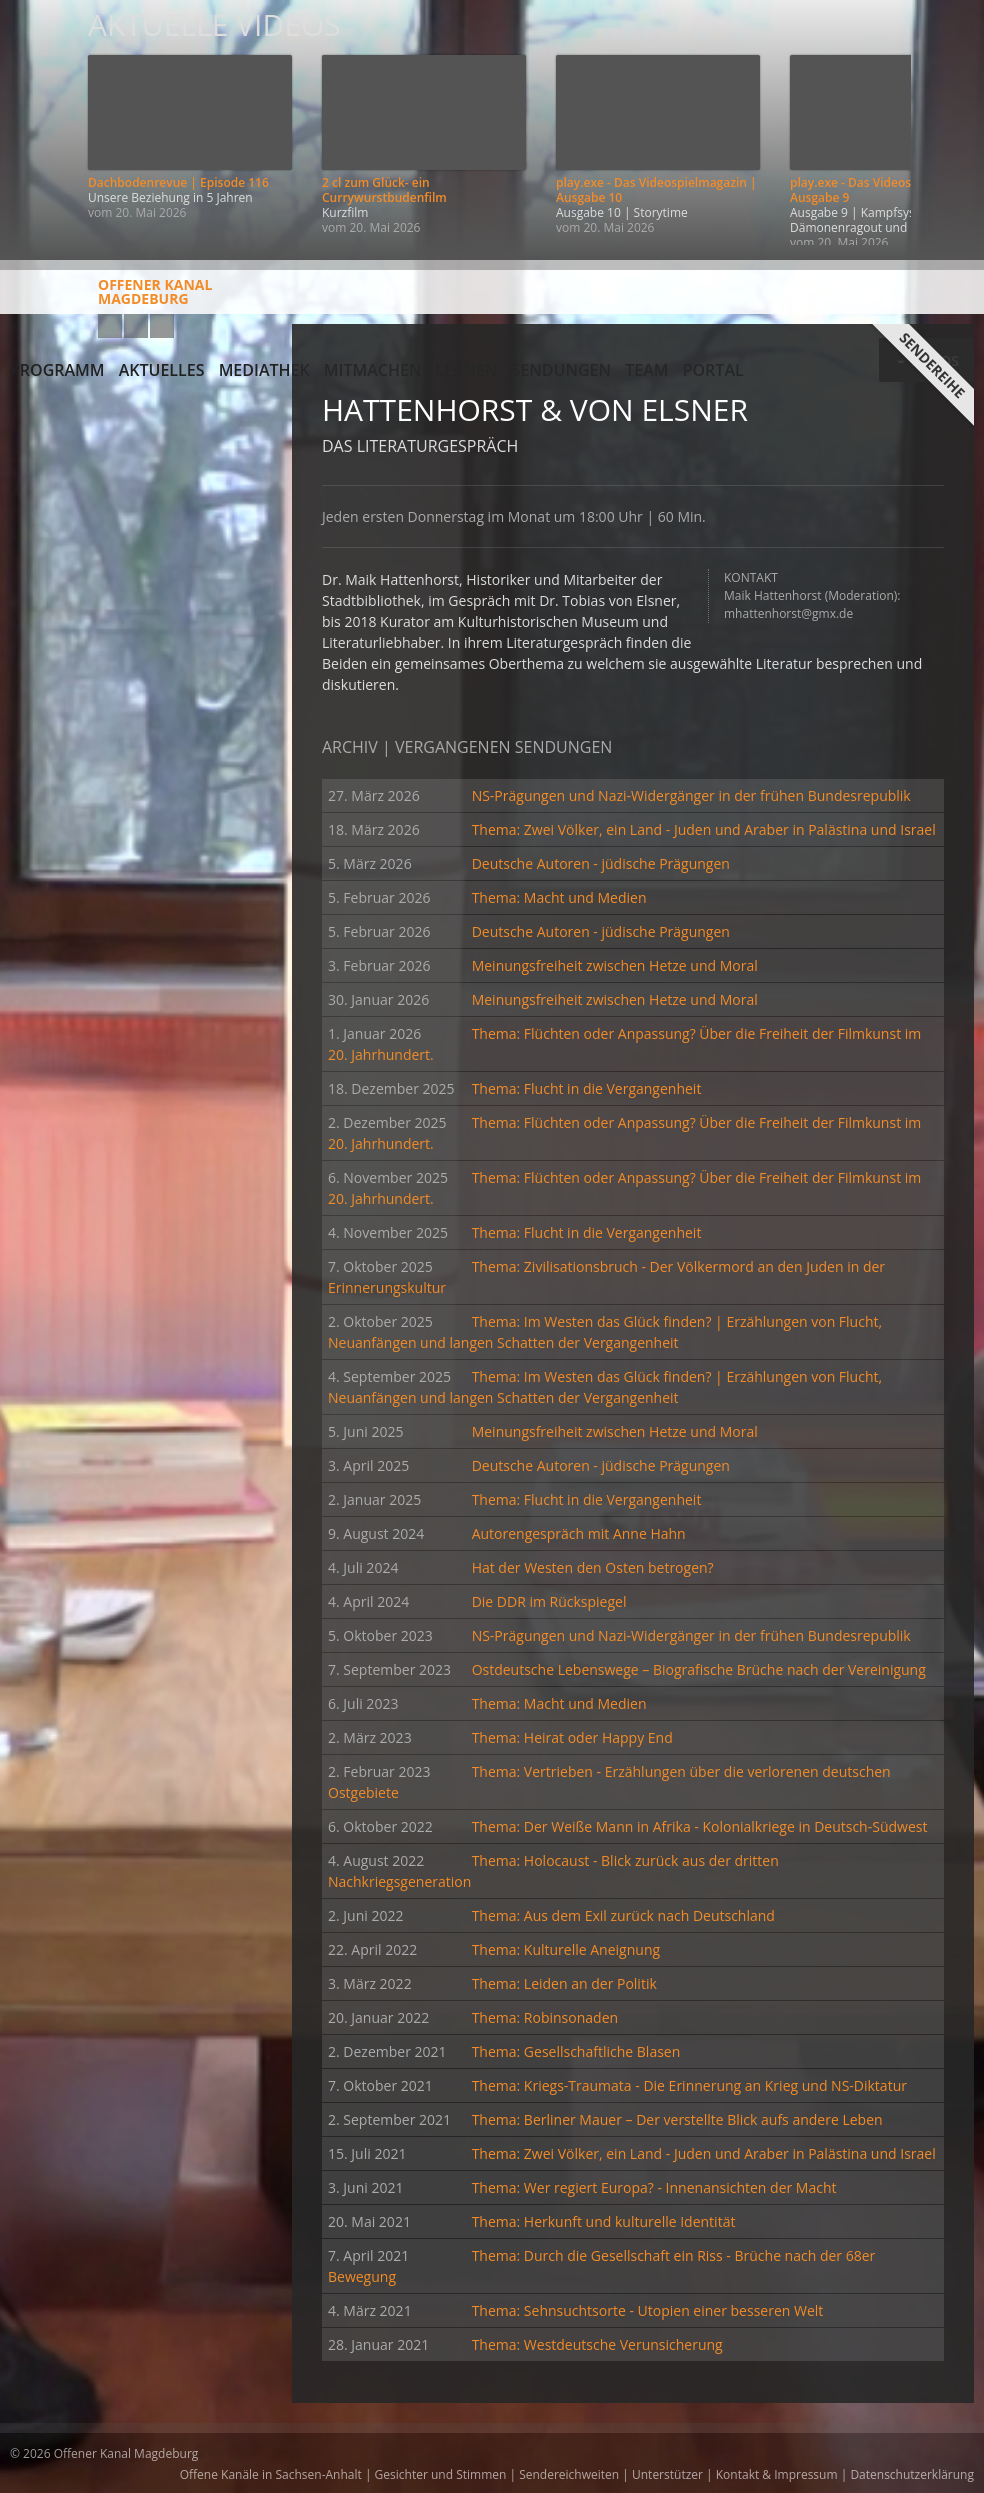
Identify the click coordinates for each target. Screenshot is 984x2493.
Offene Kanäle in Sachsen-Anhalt (271, 2474)
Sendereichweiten (569, 2474)
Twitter (162, 326)
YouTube (110, 326)
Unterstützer (667, 2474)
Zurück (38, 122)
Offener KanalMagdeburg (111, 299)
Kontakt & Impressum (777, 2474)
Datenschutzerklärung (912, 2474)
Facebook (136, 326)
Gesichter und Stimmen (441, 2474)
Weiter (946, 122)
